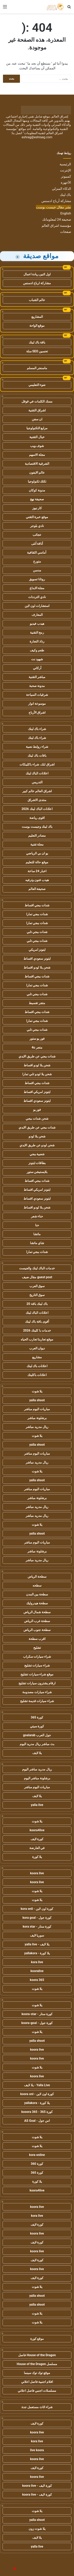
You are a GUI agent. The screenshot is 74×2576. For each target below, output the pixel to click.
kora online (37, 2155)
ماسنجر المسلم (37, 368)
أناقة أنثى (37, 543)
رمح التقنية (37, 632)
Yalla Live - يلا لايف (37, 2085)
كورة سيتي (37, 1726)
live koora (37, 2450)
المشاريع (37, 317)
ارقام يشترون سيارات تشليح (37, 1683)
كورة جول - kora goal (37, 1918)
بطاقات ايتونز (37, 1163)
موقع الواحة (37, 325)
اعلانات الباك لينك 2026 (37, 809)
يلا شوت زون (37, 2529)
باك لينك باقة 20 (36, 1304)
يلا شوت (37, 1391)
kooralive (37, 1971)
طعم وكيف (37, 650)
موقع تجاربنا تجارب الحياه (37, 1339)
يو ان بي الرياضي (37, 853)
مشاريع (37, 1357)
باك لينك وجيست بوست (37, 827)
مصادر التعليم (37, 835)
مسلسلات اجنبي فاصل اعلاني (37, 2391)
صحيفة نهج (37, 499)
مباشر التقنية (37, 677)
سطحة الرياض (37, 1576)
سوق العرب (37, 1286)
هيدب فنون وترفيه (37, 880)
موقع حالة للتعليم (37, 862)
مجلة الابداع (37, 588)
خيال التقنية (37, 437)
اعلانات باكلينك (37, 1375)
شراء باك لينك (37, 729)
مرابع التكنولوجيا (37, 428)
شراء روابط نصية (37, 747)
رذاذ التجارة (37, 641)
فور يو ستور (37, 1038)
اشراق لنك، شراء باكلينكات (37, 764)
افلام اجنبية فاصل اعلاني (37, 2382)
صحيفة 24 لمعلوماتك (56, 219)
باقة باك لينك (37, 342)
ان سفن (37, 419)
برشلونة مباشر (37, 1418)
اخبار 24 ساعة (37, 871)
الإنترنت (65, 170)
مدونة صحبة (37, 686)
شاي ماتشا (37, 1243)
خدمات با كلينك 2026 (37, 1330)
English (65, 213)
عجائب (37, 535)
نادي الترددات (37, 597)
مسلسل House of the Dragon (37, 2364)
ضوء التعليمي (37, 385)
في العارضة (37, 1848)
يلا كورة (37, 1857)
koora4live (37, 1830)
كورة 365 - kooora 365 (37, 2112)
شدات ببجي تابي (37, 932)
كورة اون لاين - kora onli (37, 1909)
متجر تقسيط (37, 1003)
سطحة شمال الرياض (37, 1612)
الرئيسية (65, 164)
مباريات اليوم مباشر (37, 1409)
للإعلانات (7, 2568)
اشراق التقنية (37, 410)
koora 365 (37, 1980)
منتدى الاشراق (37, 800)
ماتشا (37, 1234)
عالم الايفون (37, 472)
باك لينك (65, 195)
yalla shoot (37, 1400)
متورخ (37, 561)
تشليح (37, 1648)
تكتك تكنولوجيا (37, 481)
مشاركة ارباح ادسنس (37, 283)
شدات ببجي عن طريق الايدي (37, 1056)
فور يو (37, 1110)
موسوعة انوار (37, 703)
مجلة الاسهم (37, 455)
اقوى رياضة (37, 818)
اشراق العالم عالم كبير (37, 791)
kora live (37, 1962)
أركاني (37, 668)
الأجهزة (66, 182)
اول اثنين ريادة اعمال (37, 274)
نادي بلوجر (37, 526)
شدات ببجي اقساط (37, 905)
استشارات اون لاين (37, 606)
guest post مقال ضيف (37, 1277)
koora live (37, 1873)
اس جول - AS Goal (37, 2121)
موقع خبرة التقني (37, 517)
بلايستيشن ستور (37, 1172)
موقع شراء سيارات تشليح (37, 1674)
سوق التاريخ (37, 1295)
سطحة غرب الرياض (37, 1621)
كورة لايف (37, 1839)
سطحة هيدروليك (37, 1603)
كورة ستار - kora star (37, 1926)
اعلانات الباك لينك (37, 773)
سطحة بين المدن (37, 1594)
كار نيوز (37, 508)
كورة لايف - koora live (37, 2486)
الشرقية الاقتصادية (37, 464)
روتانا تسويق (37, 579)
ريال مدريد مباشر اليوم (37, 1769)
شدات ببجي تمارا (37, 914)
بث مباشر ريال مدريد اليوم (37, 1744)
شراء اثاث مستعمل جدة (37, 2407)
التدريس (37, 782)
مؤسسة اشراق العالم (56, 226)
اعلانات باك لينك (37, 1366)
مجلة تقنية (37, 844)
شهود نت (37, 659)
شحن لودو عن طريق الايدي (37, 1145)
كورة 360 (37, 2164)
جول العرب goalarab (37, 1735)
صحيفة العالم (37, 889)
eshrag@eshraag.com (37, 137)
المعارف (37, 615)
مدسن (37, 570)
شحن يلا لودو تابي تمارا (37, 1074)
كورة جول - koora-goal (36, 2023)
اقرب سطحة (37, 1639)
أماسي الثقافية (37, 552)
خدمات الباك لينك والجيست (37, 1268)
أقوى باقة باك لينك (37, 1321)
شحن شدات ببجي (37, 1118)
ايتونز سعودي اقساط (37, 958)
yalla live (37, 1805)
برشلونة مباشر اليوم (37, 1778)
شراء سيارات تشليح (37, 1665)
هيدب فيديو (37, 623)
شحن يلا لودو (37, 1136)
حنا (37, 1225)
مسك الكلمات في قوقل (37, 401)
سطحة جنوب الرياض (37, 1630)
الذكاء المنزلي (61, 189)
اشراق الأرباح (37, 712)
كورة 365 (37, 1717)
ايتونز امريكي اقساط (37, 1092)
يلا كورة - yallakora (37, 1953)
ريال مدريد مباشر (37, 1427)
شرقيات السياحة (37, 695)
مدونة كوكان (37, 490)
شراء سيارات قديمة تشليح (37, 1701)
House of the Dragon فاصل (37, 2355)
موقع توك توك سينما (37, 2373)
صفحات (65, 232)
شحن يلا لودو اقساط (37, 967)
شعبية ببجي (37, 1154)
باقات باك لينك (37, 755)
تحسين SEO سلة (37, 351)
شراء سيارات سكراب (37, 1656)
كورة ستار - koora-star (37, 2014)
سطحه (37, 1585)
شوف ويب (37, 446)
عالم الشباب (37, 300)
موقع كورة (37, 2339)
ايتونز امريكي (37, 950)
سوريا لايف (37, 1935)
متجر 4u (37, 1047)
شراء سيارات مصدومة (37, 1692)
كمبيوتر (66, 176)
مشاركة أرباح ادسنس (56, 201)
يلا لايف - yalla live (37, 1944)
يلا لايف (37, 1753)
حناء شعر (37, 1216)
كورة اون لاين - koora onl (37, 2094)
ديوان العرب (37, 1348)
